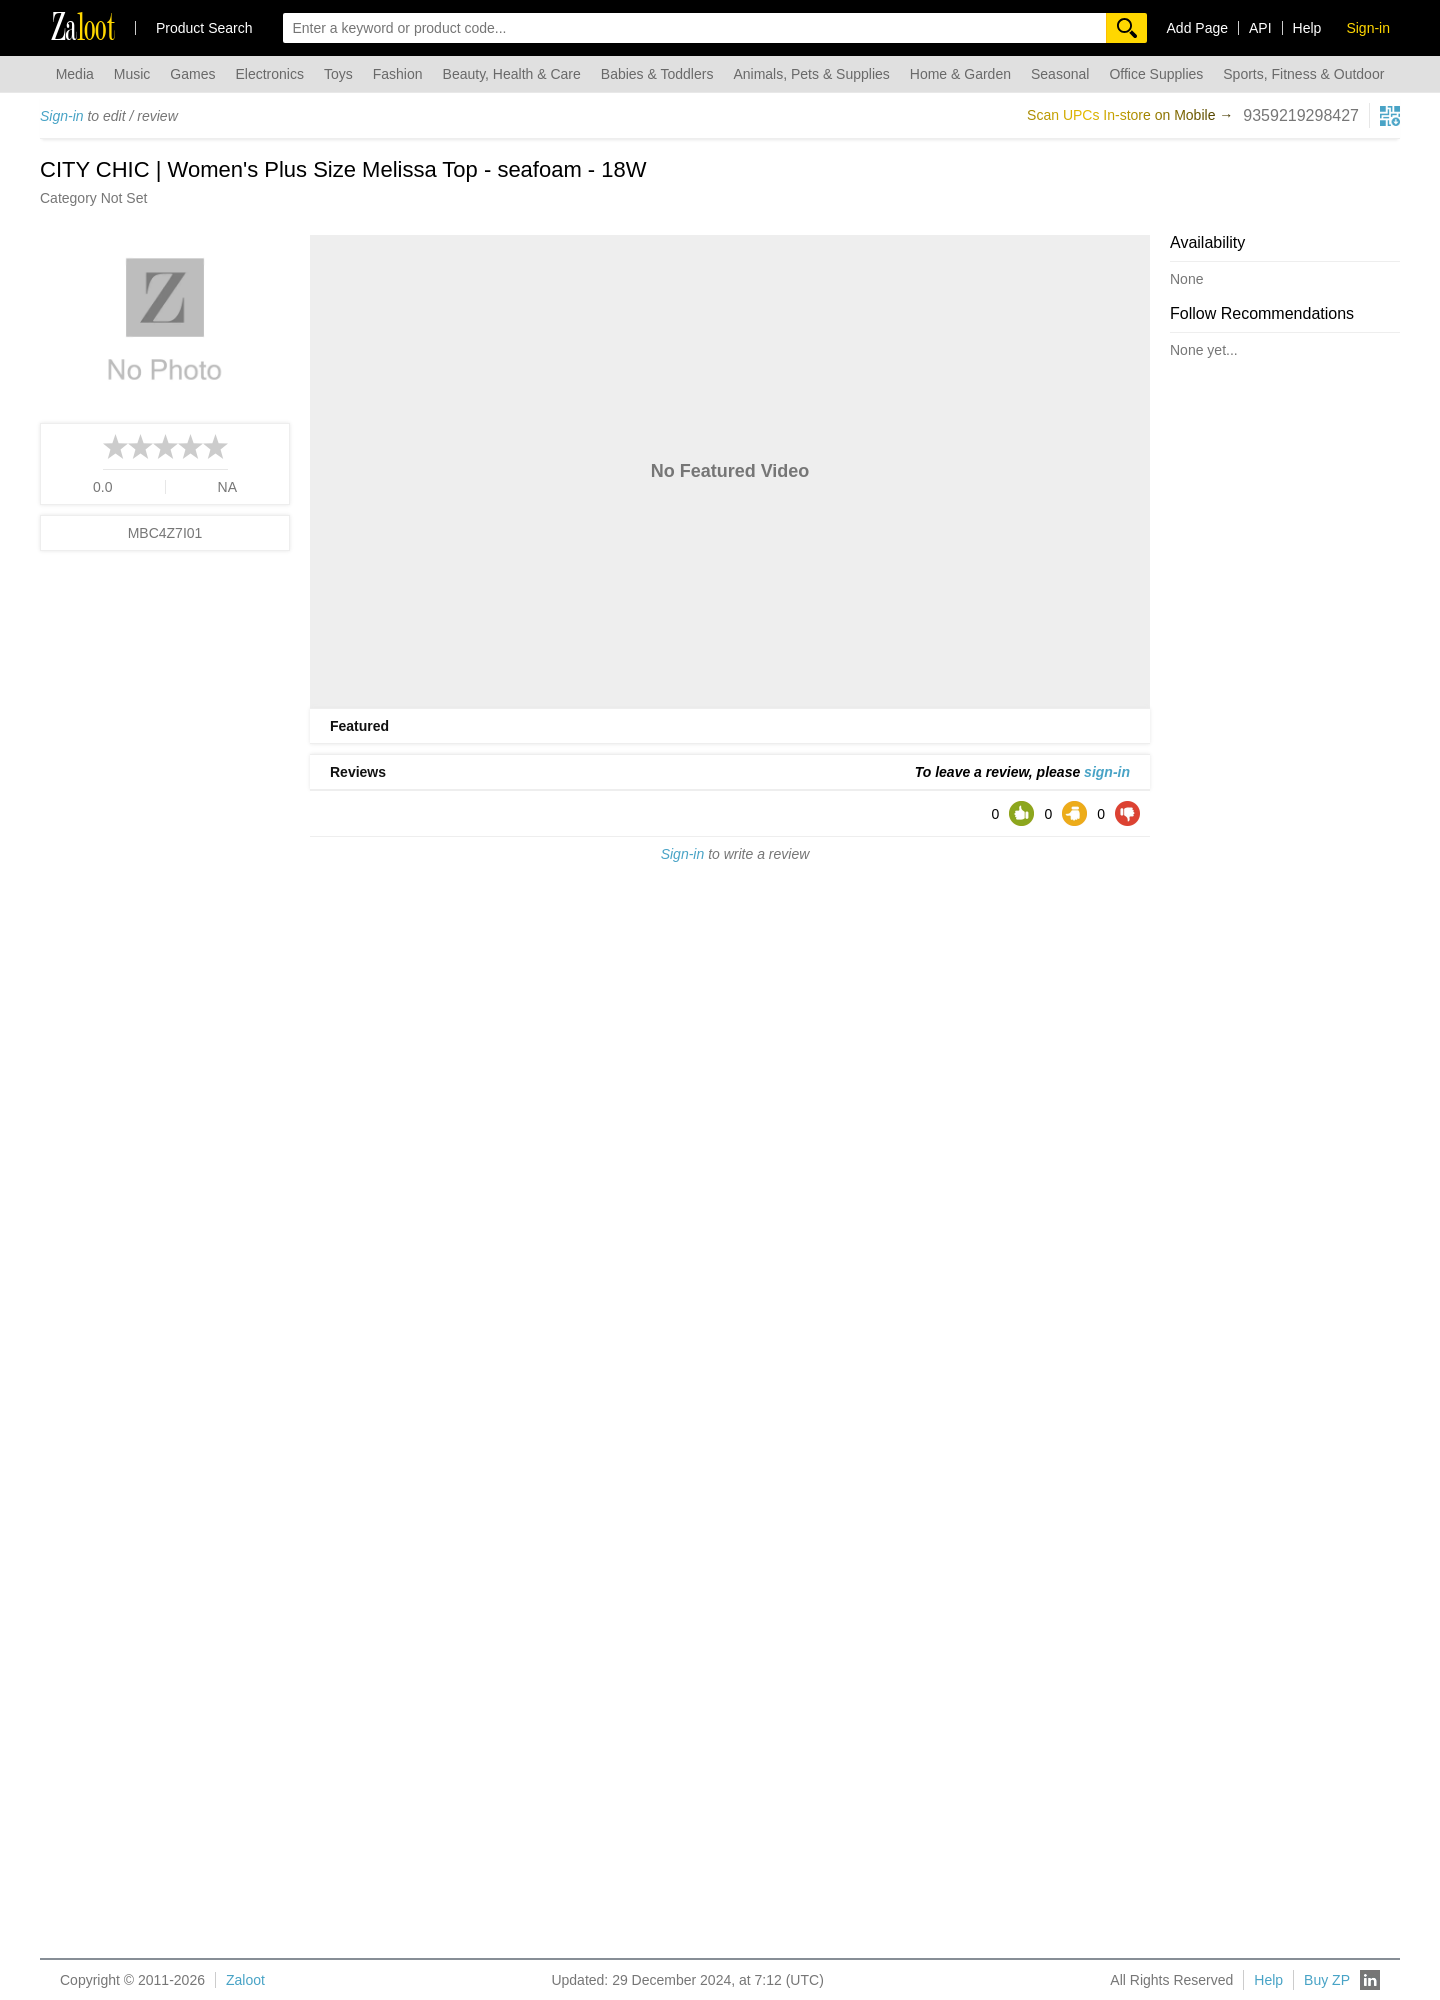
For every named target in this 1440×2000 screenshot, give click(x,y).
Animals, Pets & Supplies (811, 74)
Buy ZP (1327, 1980)
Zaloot (245, 1980)
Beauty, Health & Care (512, 74)
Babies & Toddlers (657, 74)
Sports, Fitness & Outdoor (1303, 74)
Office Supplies (1156, 74)
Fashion (398, 74)
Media (75, 74)
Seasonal (1060, 74)
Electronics (269, 74)
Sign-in (62, 116)
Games (192, 74)
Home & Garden (960, 74)
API (1260, 28)
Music (132, 74)
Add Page (1198, 28)
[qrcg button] (1390, 116)
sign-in (1107, 772)
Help (1307, 28)
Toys (338, 74)
